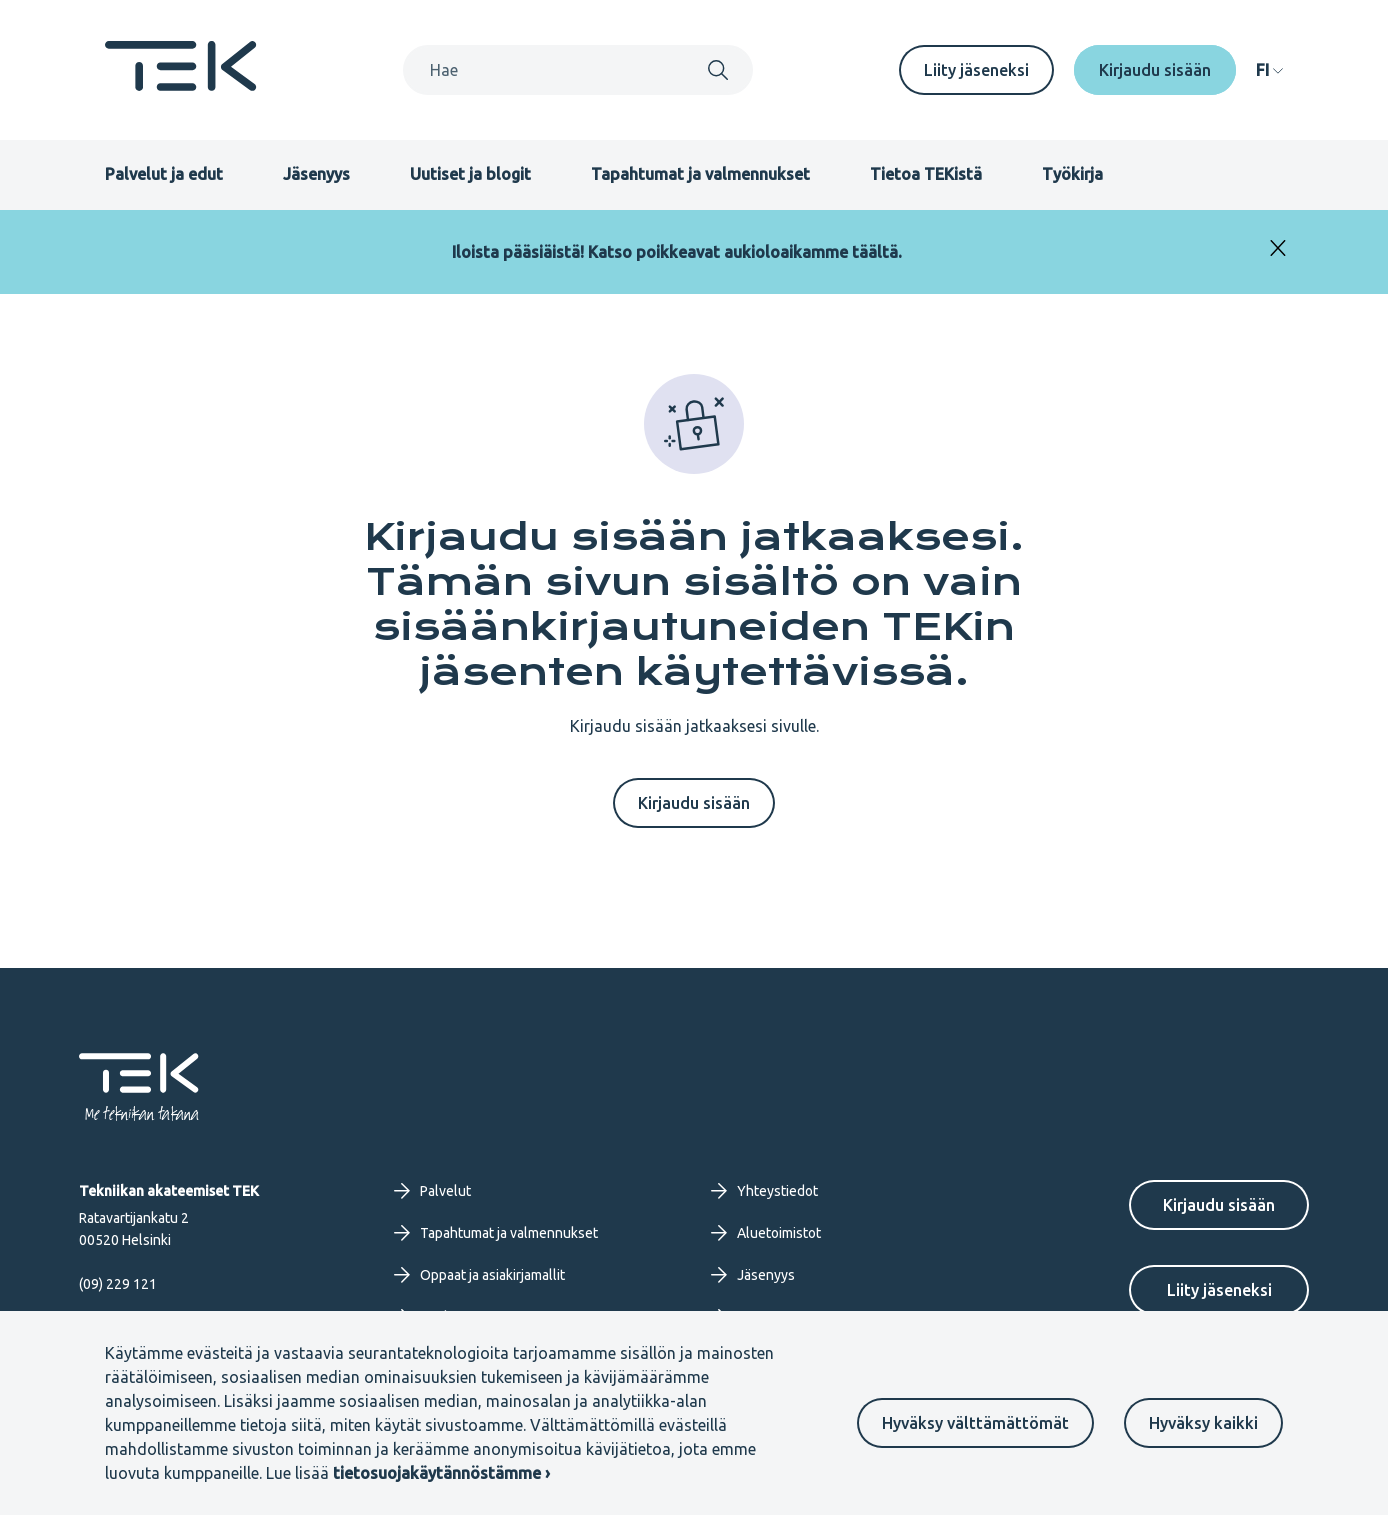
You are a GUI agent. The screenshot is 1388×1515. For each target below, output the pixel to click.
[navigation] (1269, 70)
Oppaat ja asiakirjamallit (479, 1275)
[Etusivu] (181, 85)
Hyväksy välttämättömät (975, 1423)
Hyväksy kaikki (1203, 1423)
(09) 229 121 (118, 1284)
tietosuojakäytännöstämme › (441, 1473)
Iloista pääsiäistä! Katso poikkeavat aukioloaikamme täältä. (677, 252)
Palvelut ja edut (164, 174)
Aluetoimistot (766, 1233)
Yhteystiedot (764, 1191)
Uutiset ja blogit (470, 174)
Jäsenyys (316, 174)
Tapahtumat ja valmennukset (700, 174)
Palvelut (432, 1191)
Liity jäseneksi (976, 70)
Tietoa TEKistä (926, 174)
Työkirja (1072, 174)
